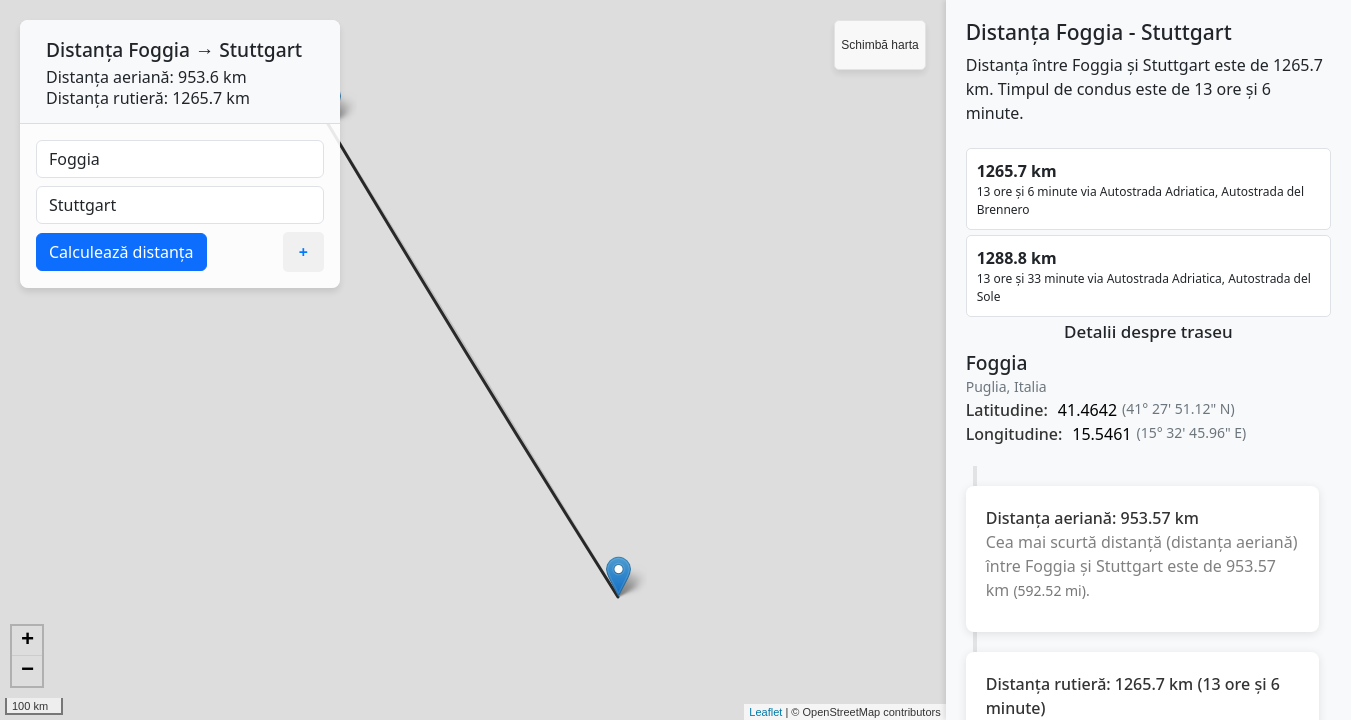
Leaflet (765, 712)
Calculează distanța (121, 252)
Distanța (84, 49)
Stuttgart (260, 49)
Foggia (159, 49)
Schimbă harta (879, 45)
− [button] (27, 671)
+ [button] (27, 641)
